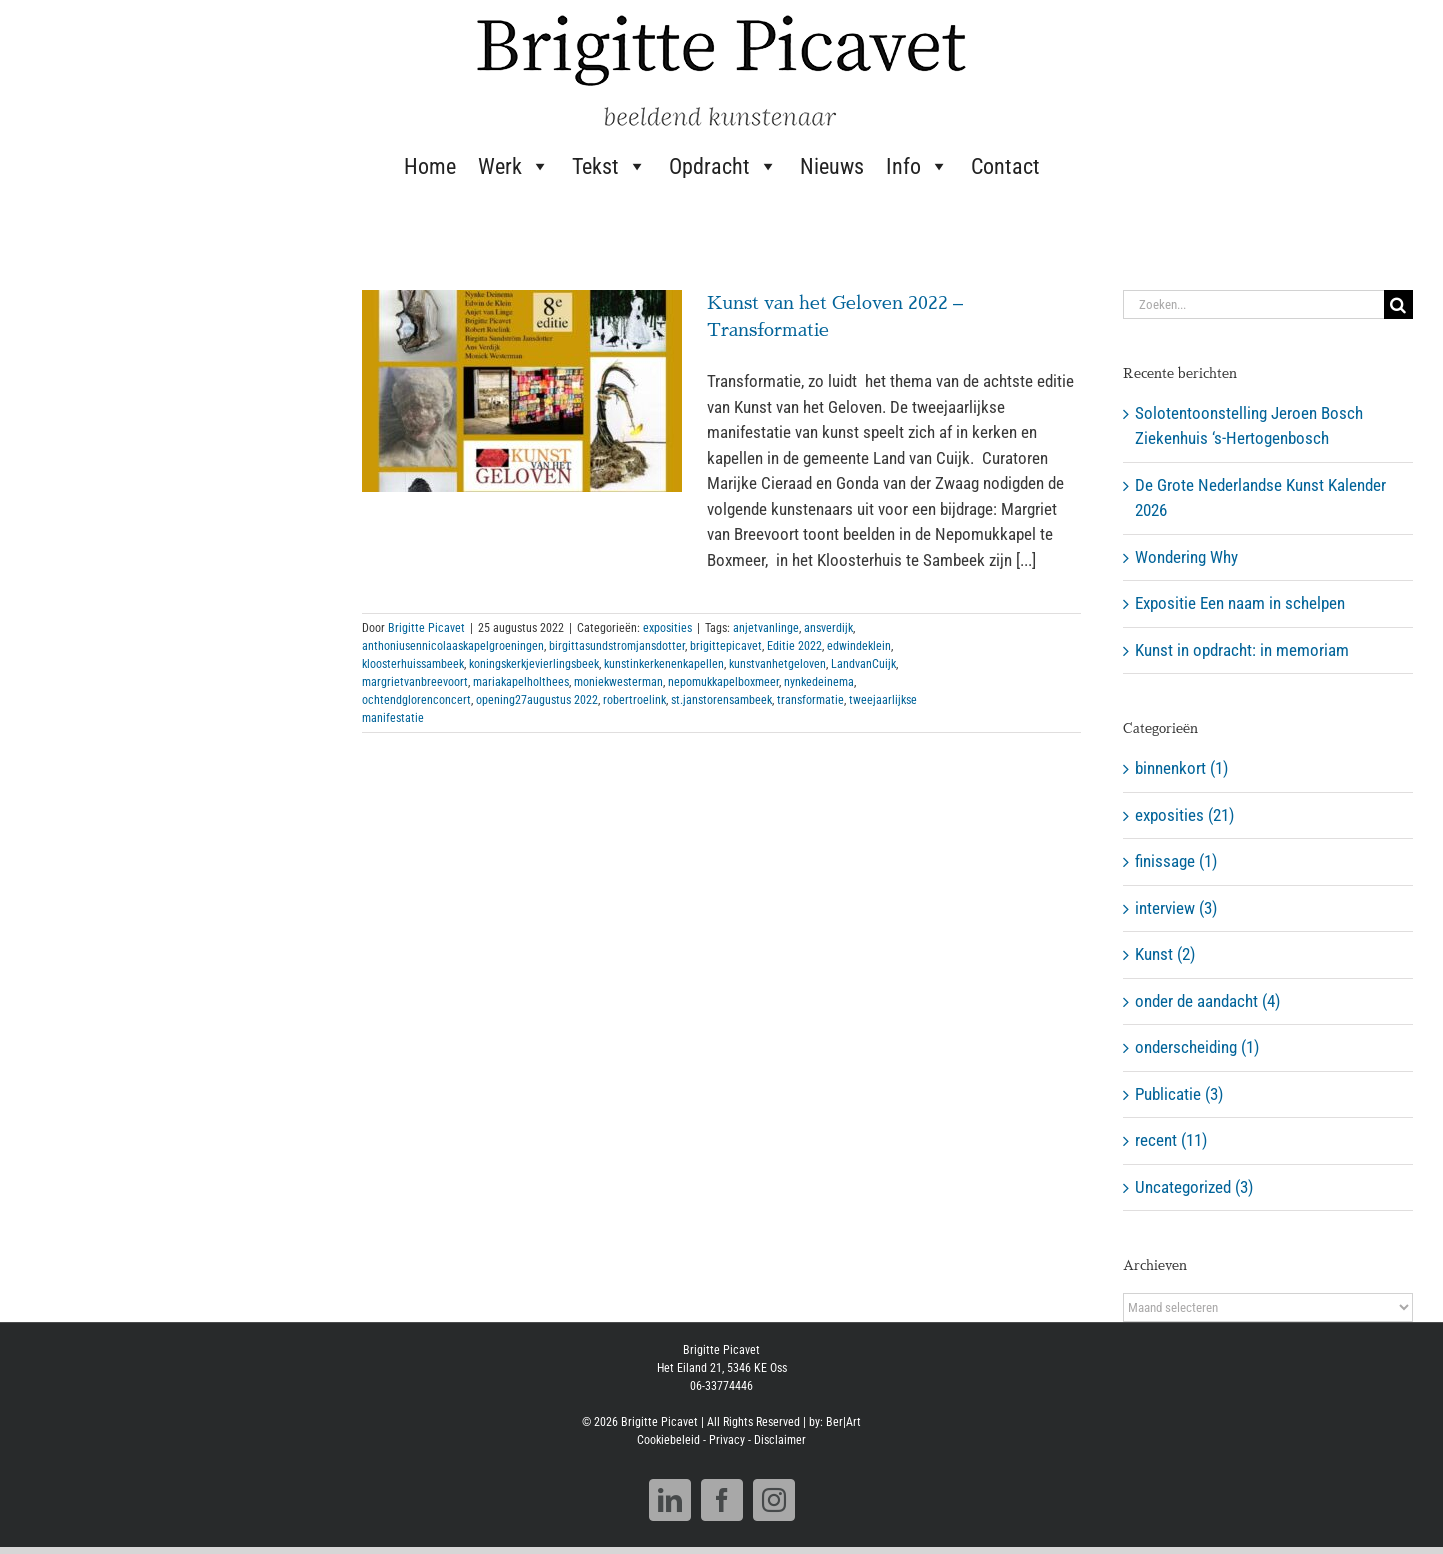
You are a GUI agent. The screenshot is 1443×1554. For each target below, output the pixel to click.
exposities (667, 628)
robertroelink (634, 700)
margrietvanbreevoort (415, 682)
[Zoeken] (1398, 304)
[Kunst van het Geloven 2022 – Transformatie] (522, 391)
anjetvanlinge (766, 628)
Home (430, 166)
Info (917, 166)
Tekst (609, 166)
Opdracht (723, 166)
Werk (514, 166)
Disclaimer (780, 1447)
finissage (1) (1176, 861)
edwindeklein (859, 646)
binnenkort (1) (1181, 768)
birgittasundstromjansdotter (617, 646)
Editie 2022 (794, 646)
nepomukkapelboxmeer (723, 682)
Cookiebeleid (668, 1447)
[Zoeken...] (1253, 304)
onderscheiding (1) (1197, 1047)
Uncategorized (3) (1194, 1187)
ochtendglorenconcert (416, 700)
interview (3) (1176, 908)
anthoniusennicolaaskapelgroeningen (453, 646)
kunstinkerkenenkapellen (664, 664)
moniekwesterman (618, 682)
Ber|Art (843, 1429)
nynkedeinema (819, 682)
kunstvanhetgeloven (777, 664)
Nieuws (832, 166)
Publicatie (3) (1179, 1094)
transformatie (810, 700)
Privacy (727, 1447)
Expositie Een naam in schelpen (1240, 603)
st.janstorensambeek (721, 700)
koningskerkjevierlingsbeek (534, 664)
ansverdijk (828, 628)
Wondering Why (1186, 557)
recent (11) (1171, 1140)
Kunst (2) (1165, 954)
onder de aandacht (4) (1207, 1001)
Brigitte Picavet (426, 628)
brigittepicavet (726, 646)
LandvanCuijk (863, 664)
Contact (1005, 166)
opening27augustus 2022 (537, 700)
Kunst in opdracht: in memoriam (1242, 650)
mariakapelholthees (521, 682)
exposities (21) (1184, 815)
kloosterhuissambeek (413, 664)
